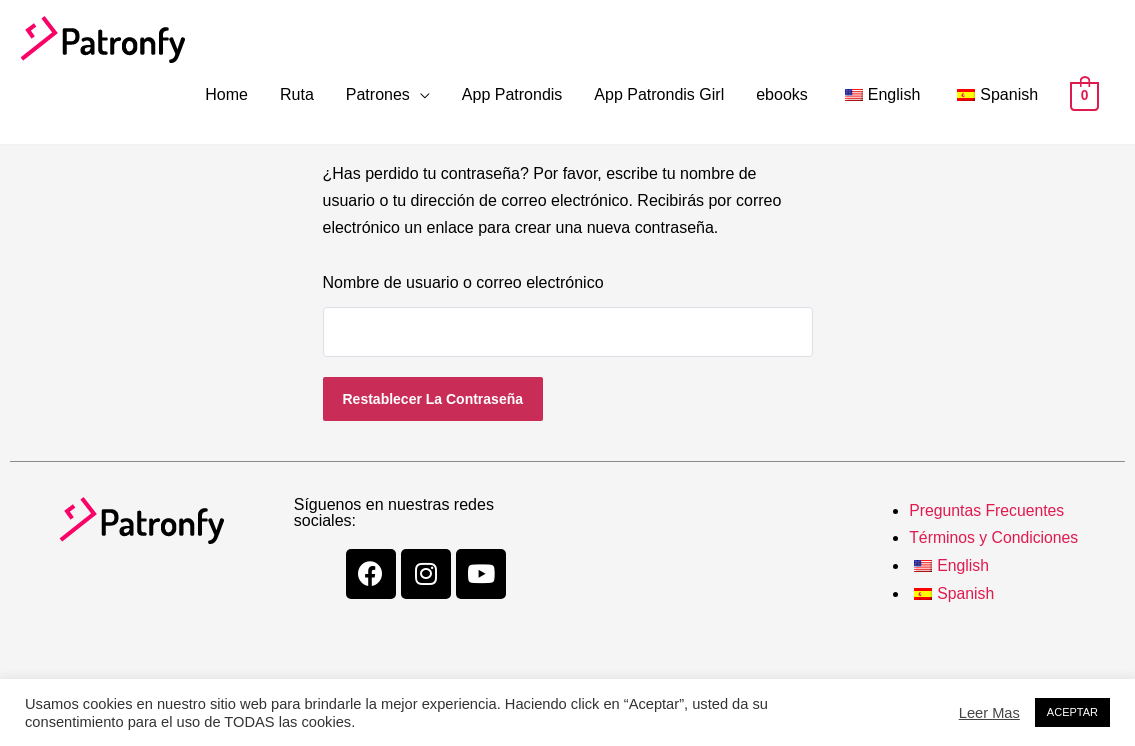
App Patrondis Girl (659, 94)
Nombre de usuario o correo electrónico (463, 282)
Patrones (378, 94)
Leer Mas (989, 713)
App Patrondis (512, 94)
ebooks (782, 94)
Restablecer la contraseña (433, 399)
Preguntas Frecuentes (987, 510)
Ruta (297, 94)
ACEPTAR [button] (1072, 712)
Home (226, 94)
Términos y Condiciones (995, 537)
